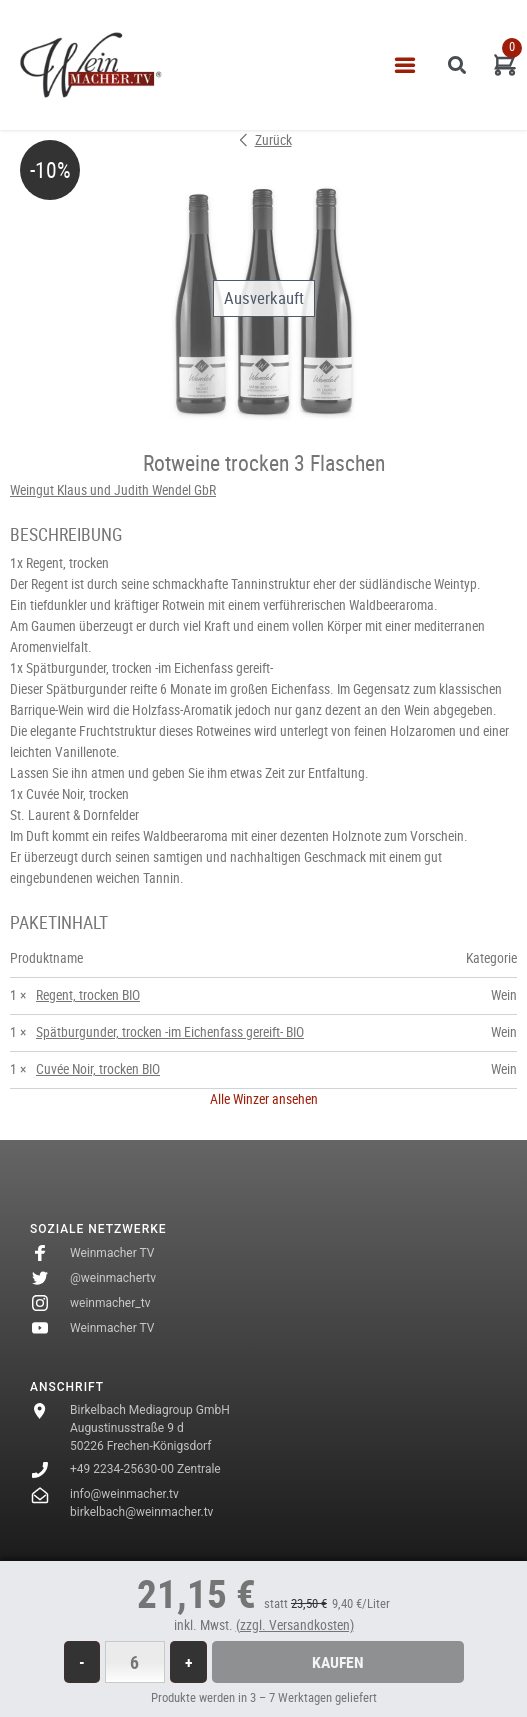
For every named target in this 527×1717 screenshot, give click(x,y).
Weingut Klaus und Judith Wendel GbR (113, 490)
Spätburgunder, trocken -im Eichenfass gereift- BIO (170, 1032)
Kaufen (338, 1662)
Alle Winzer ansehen (264, 1099)
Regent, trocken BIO (88, 995)
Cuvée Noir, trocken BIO (98, 1069)
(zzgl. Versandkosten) (295, 1625)
